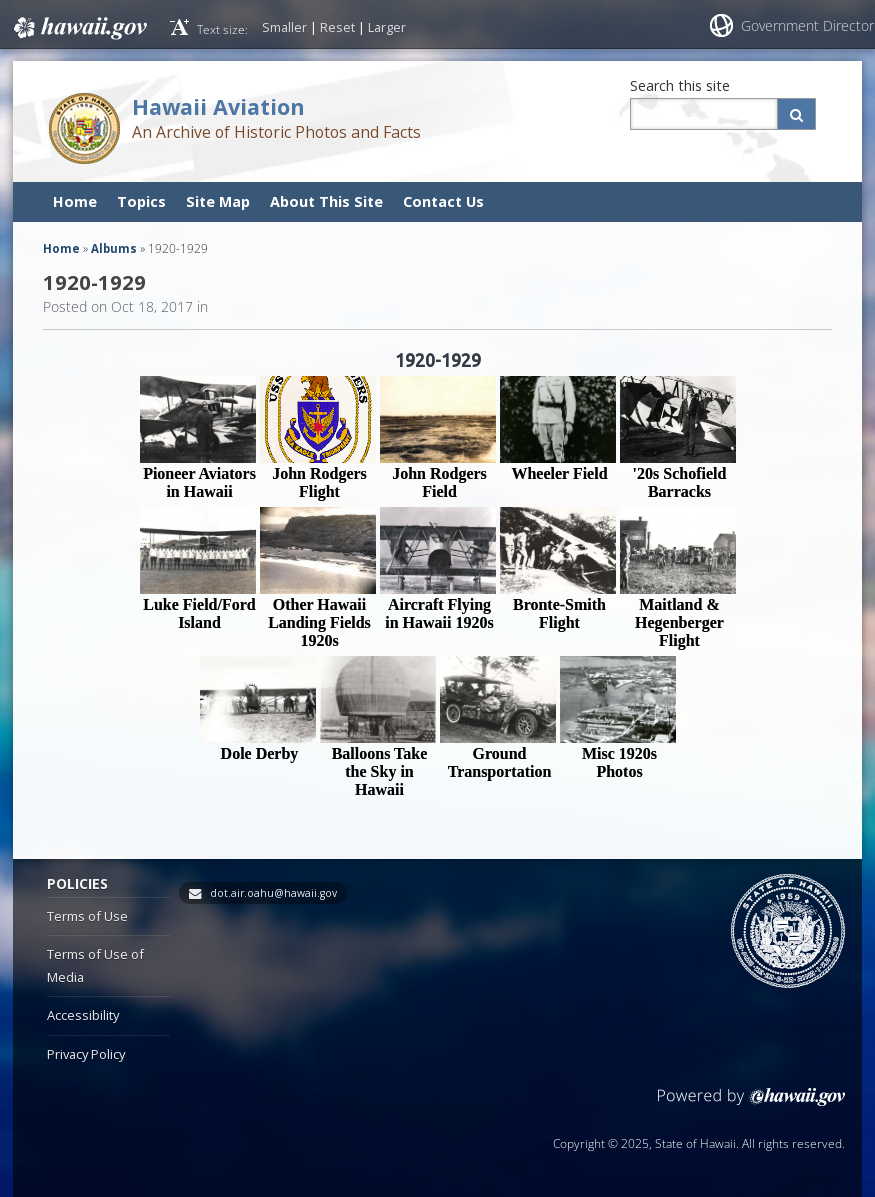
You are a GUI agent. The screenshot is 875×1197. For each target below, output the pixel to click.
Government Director (807, 25)
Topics (141, 201)
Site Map (218, 201)
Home (75, 201)
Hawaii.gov (78, 27)
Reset (337, 27)
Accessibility (83, 1015)
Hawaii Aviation (218, 106)
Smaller (284, 27)
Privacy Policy (86, 1054)
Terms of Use (87, 916)
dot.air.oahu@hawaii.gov (273, 893)
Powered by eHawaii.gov (751, 1104)
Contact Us (443, 201)
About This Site (326, 201)
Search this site (680, 85)
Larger (387, 27)
